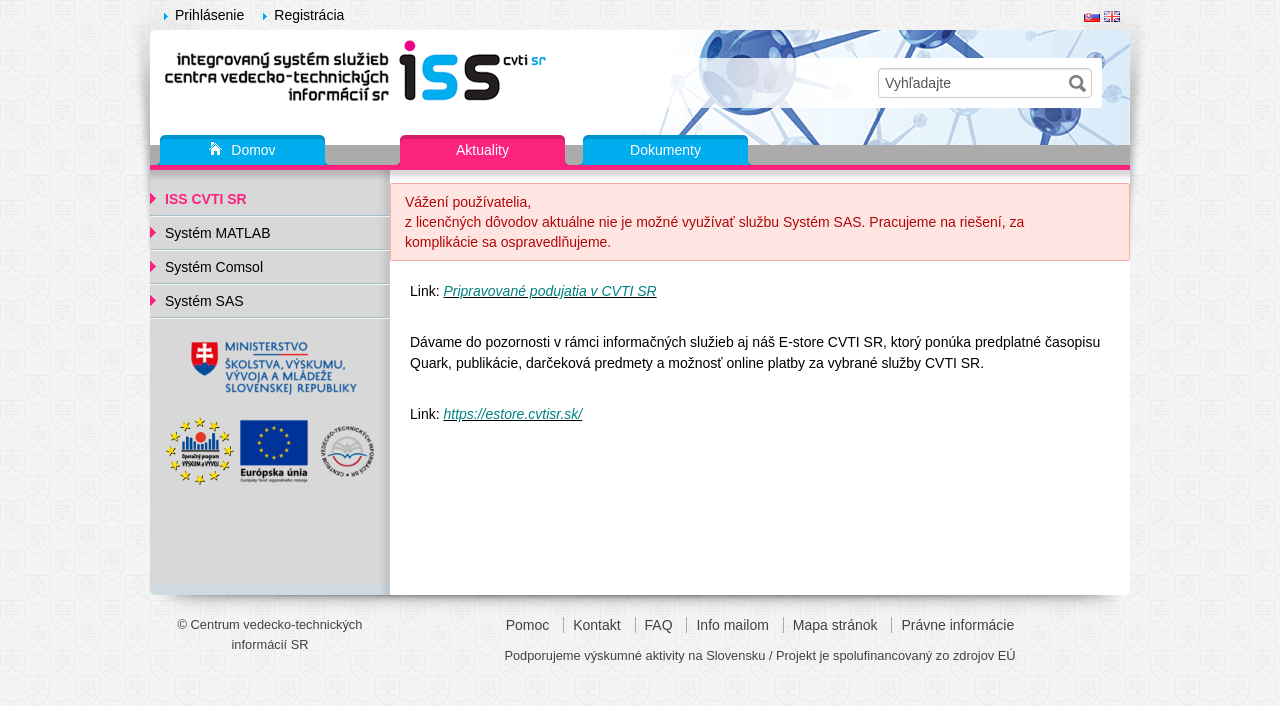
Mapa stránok (835, 625)
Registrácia (309, 15)
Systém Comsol (214, 267)
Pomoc (528, 625)
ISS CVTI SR (206, 199)
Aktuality (482, 150)
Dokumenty (665, 150)
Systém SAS (204, 301)
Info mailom (732, 625)
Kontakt (596, 625)
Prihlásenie (209, 15)
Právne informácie (957, 625)
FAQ (659, 625)
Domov (242, 151)
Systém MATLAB (218, 233)
